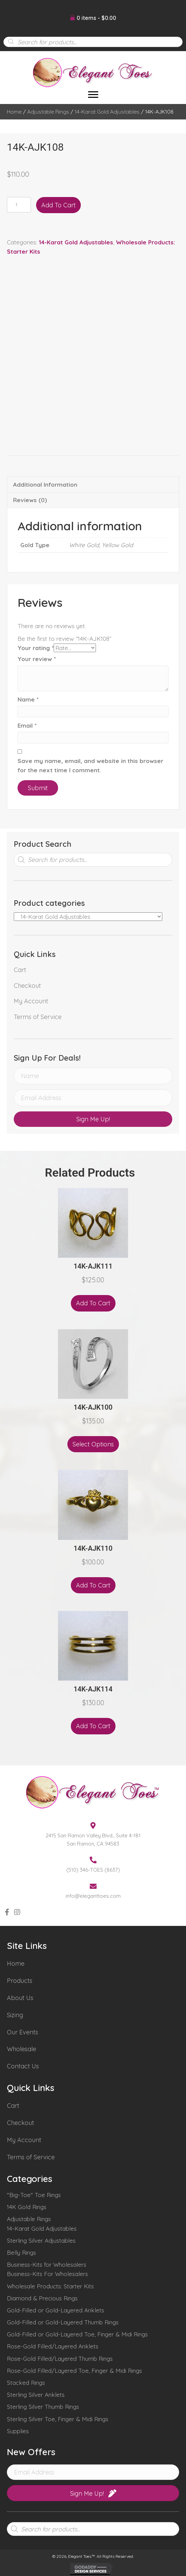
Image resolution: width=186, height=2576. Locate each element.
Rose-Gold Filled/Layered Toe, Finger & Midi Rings (74, 2370)
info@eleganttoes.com (93, 1896)
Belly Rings (21, 2252)
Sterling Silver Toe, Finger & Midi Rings (57, 2419)
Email (27, 725)
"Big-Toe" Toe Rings (34, 2194)
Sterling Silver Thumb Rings (43, 2406)
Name (28, 699)
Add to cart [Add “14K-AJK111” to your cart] (93, 1303)
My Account (31, 1001)
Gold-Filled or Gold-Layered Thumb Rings (63, 2322)
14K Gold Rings (26, 2206)
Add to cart (58, 205)
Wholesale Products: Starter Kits (50, 2286)
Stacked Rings (26, 2382)
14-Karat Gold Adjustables (107, 111)
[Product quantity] (19, 204)
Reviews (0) (30, 500)
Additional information (45, 484)
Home (14, 111)
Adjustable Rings (48, 111)
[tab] (93, 484)
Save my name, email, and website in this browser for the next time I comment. (90, 765)
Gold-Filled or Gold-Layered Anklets (55, 2310)
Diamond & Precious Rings (42, 2298)
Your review (37, 658)
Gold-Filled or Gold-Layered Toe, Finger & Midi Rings (77, 2334)
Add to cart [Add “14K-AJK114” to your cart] (93, 1726)
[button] (93, 1119)
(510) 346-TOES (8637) (93, 1870)
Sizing (15, 2015)
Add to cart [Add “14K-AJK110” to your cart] (93, 1585)
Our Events (22, 2032)
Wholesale (21, 2049)
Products (19, 1981)
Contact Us (23, 2066)
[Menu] (93, 95)
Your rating (36, 647)
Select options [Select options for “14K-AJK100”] (93, 1444)
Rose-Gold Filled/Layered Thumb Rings (60, 2358)
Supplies (18, 2431)
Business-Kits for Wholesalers (46, 2264)
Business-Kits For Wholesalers (47, 2273)
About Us (20, 1998)
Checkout (27, 986)
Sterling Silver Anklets (36, 2394)
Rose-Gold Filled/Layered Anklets (52, 2346)
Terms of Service (38, 1017)
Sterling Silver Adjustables (41, 2240)
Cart (20, 970)
